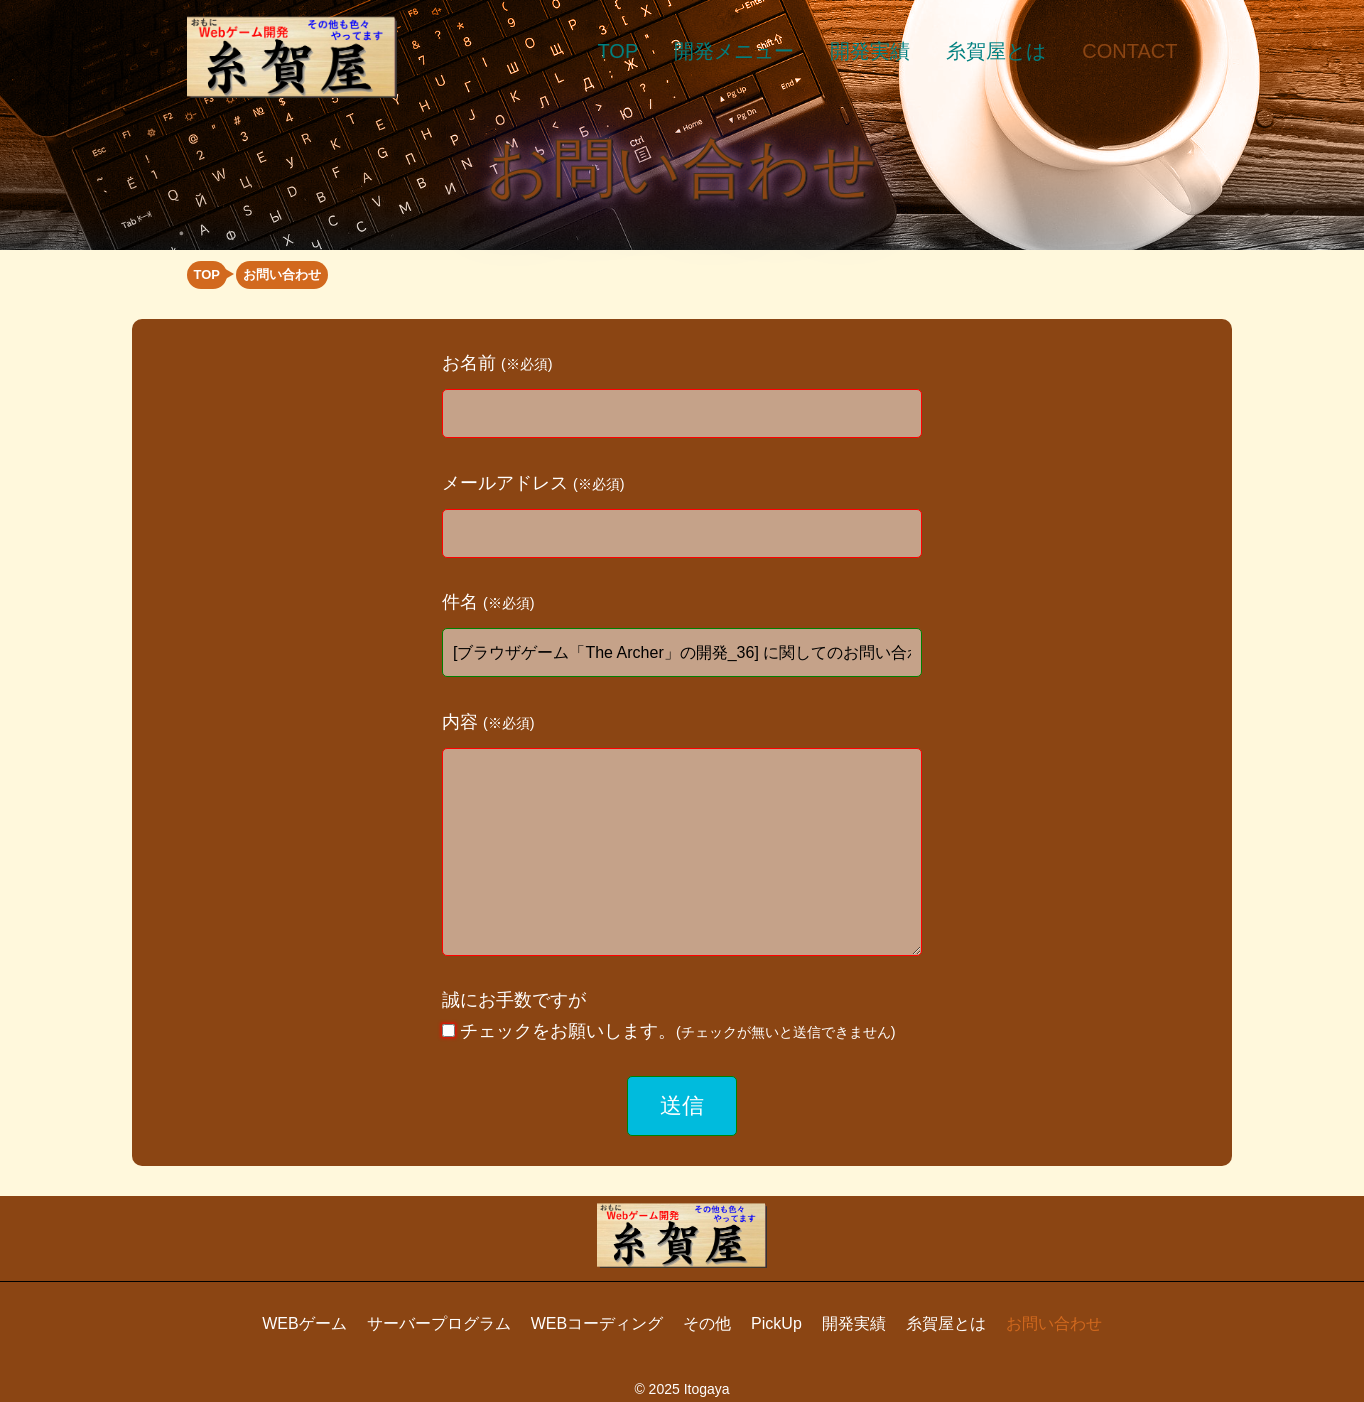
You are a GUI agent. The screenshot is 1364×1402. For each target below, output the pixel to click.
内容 (488, 722)
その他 (707, 1323)
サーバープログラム (439, 1323)
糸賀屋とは (996, 51)
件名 (488, 602)
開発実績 (870, 51)
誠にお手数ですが (669, 1015)
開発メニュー (734, 51)
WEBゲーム (304, 1323)
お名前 (497, 363)
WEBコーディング (597, 1323)
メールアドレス (533, 483)
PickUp (776, 1323)
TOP (618, 51)
